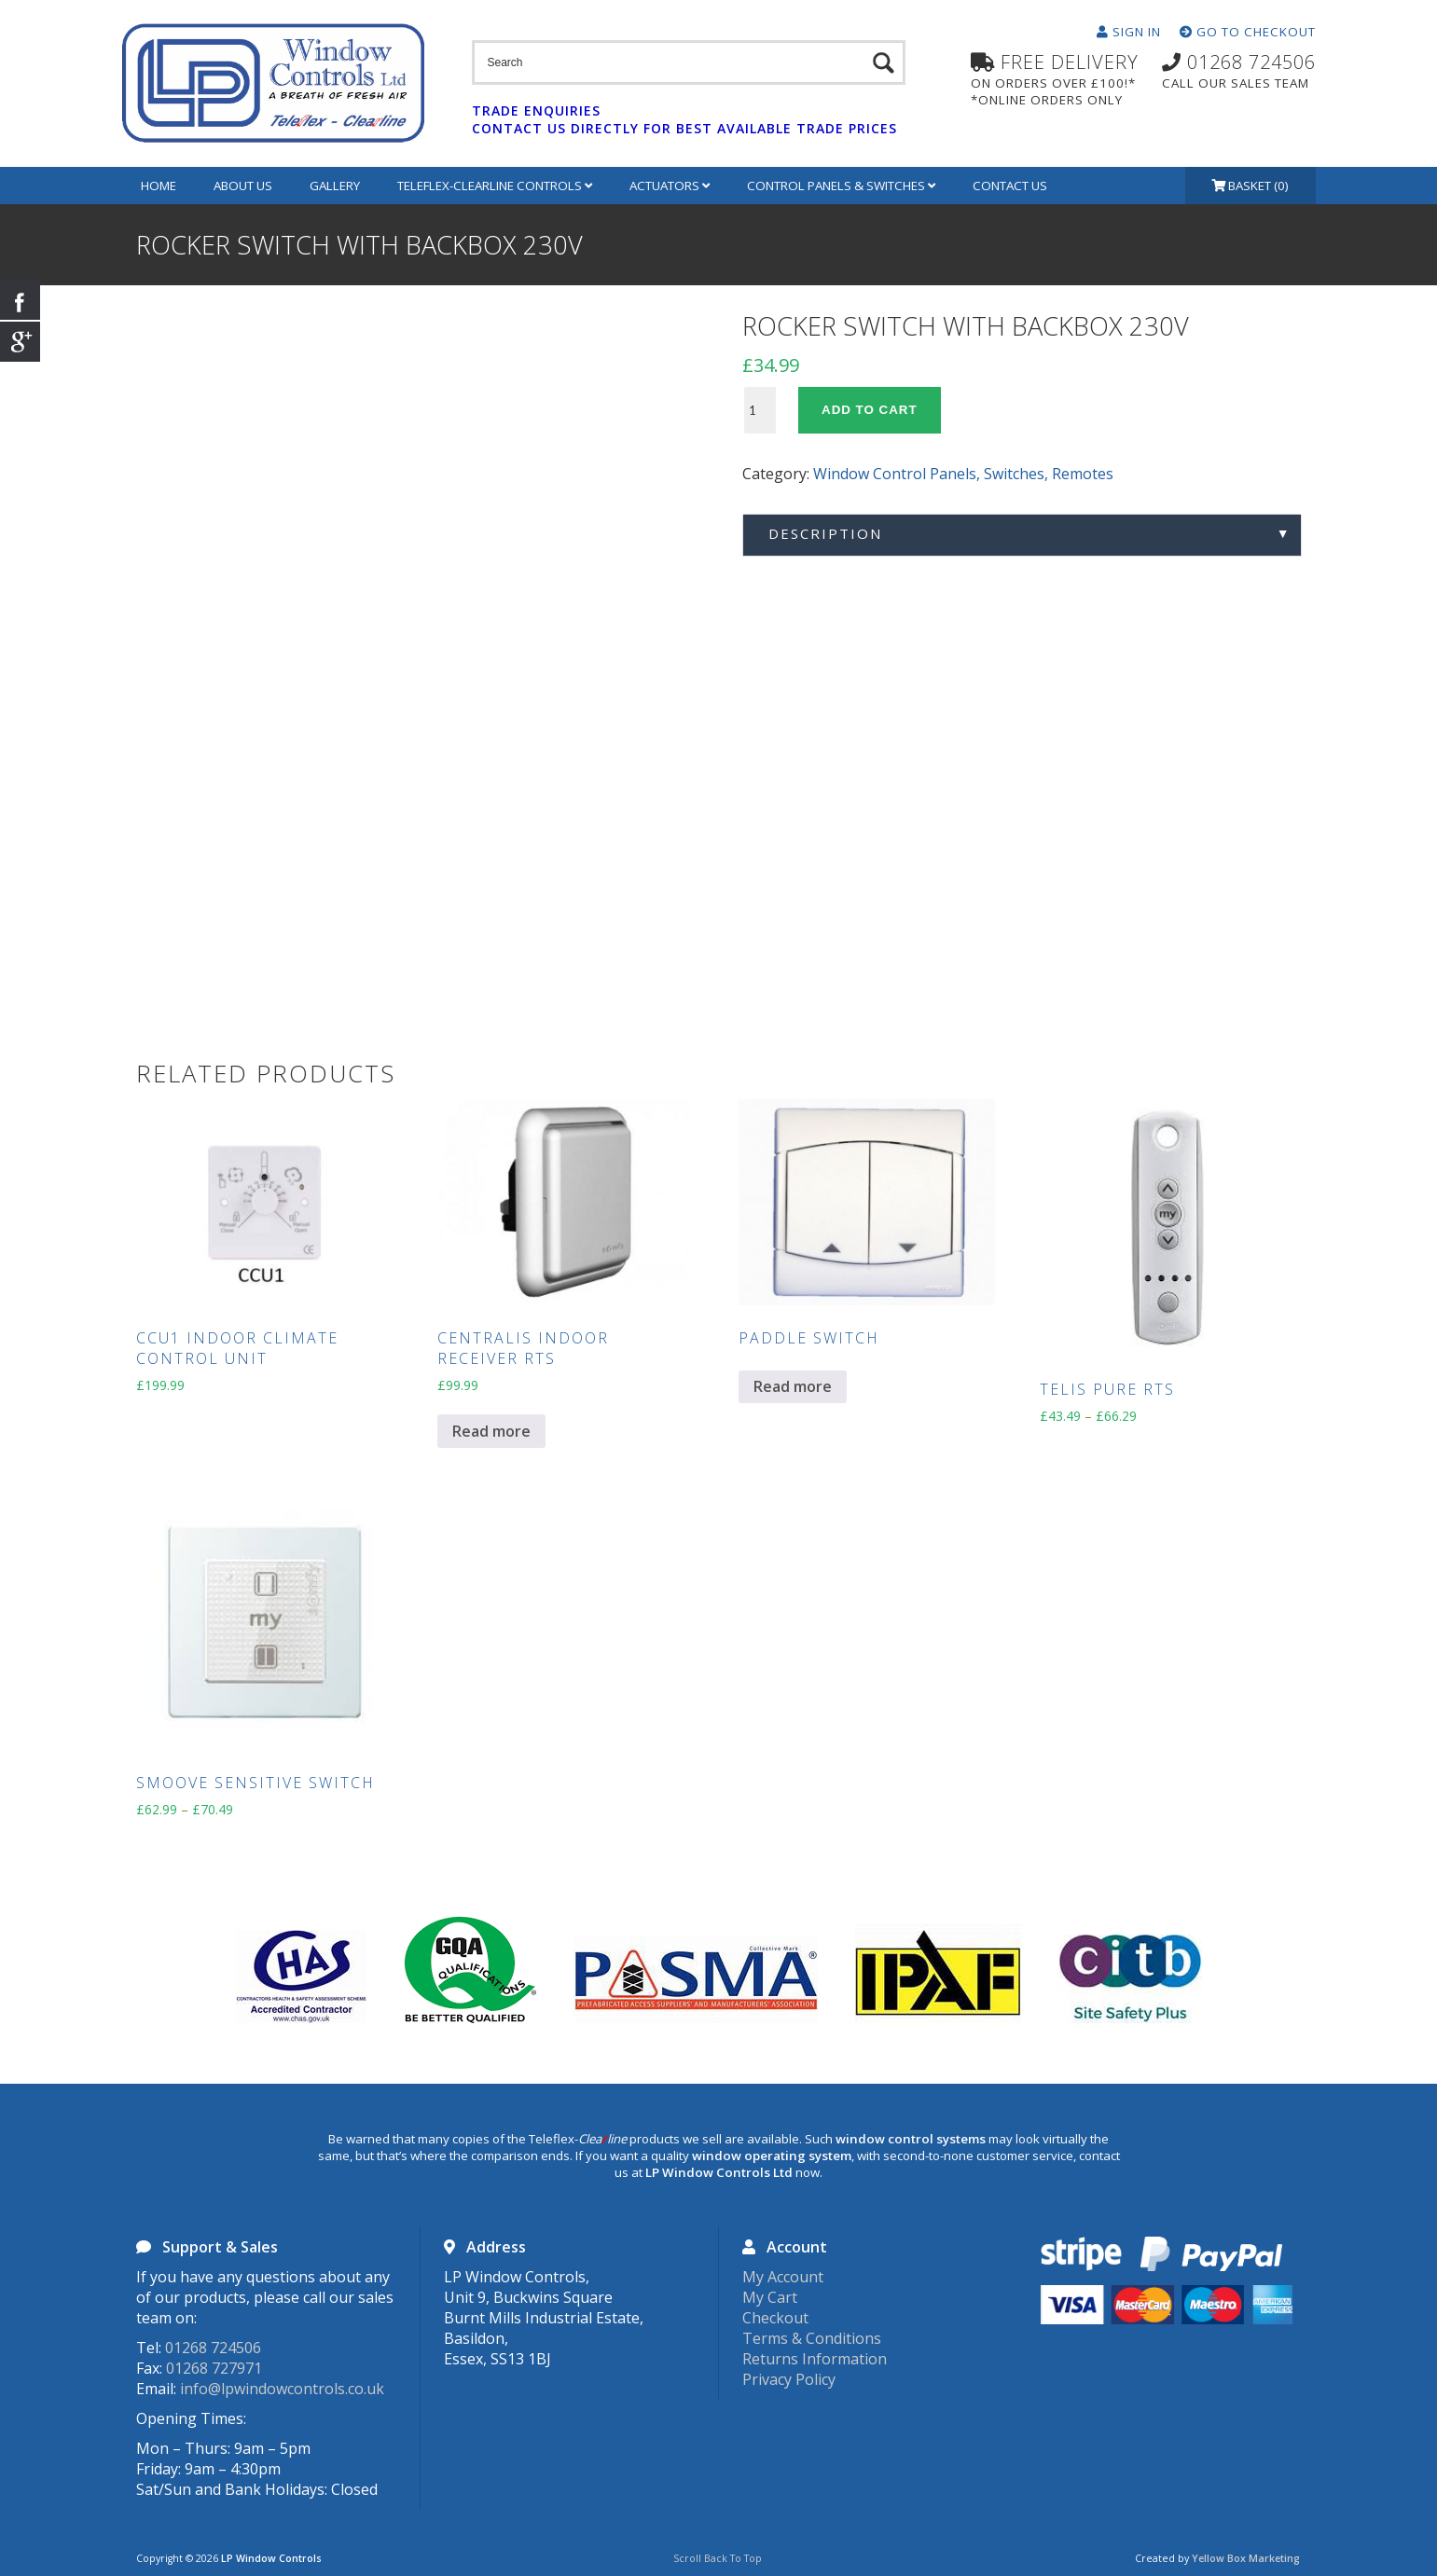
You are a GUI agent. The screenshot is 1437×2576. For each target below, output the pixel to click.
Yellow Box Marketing (1246, 2558)
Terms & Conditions (811, 2338)
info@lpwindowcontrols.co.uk (282, 2388)
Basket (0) (1250, 185)
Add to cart (870, 410)
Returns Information (814, 2359)
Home (158, 185)
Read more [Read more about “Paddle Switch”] (792, 1386)
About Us (243, 185)
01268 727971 (214, 2368)
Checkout (775, 2317)
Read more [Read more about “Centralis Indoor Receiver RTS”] (491, 1431)
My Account (782, 2276)
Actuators (669, 185)
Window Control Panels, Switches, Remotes (963, 473)
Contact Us (1010, 185)
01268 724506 (213, 2347)
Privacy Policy (789, 2379)
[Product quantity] (760, 410)
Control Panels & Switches (841, 185)
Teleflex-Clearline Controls (494, 185)
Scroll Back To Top (717, 2558)
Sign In (1129, 31)
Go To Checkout (1248, 31)
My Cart (769, 2297)
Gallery (335, 185)
